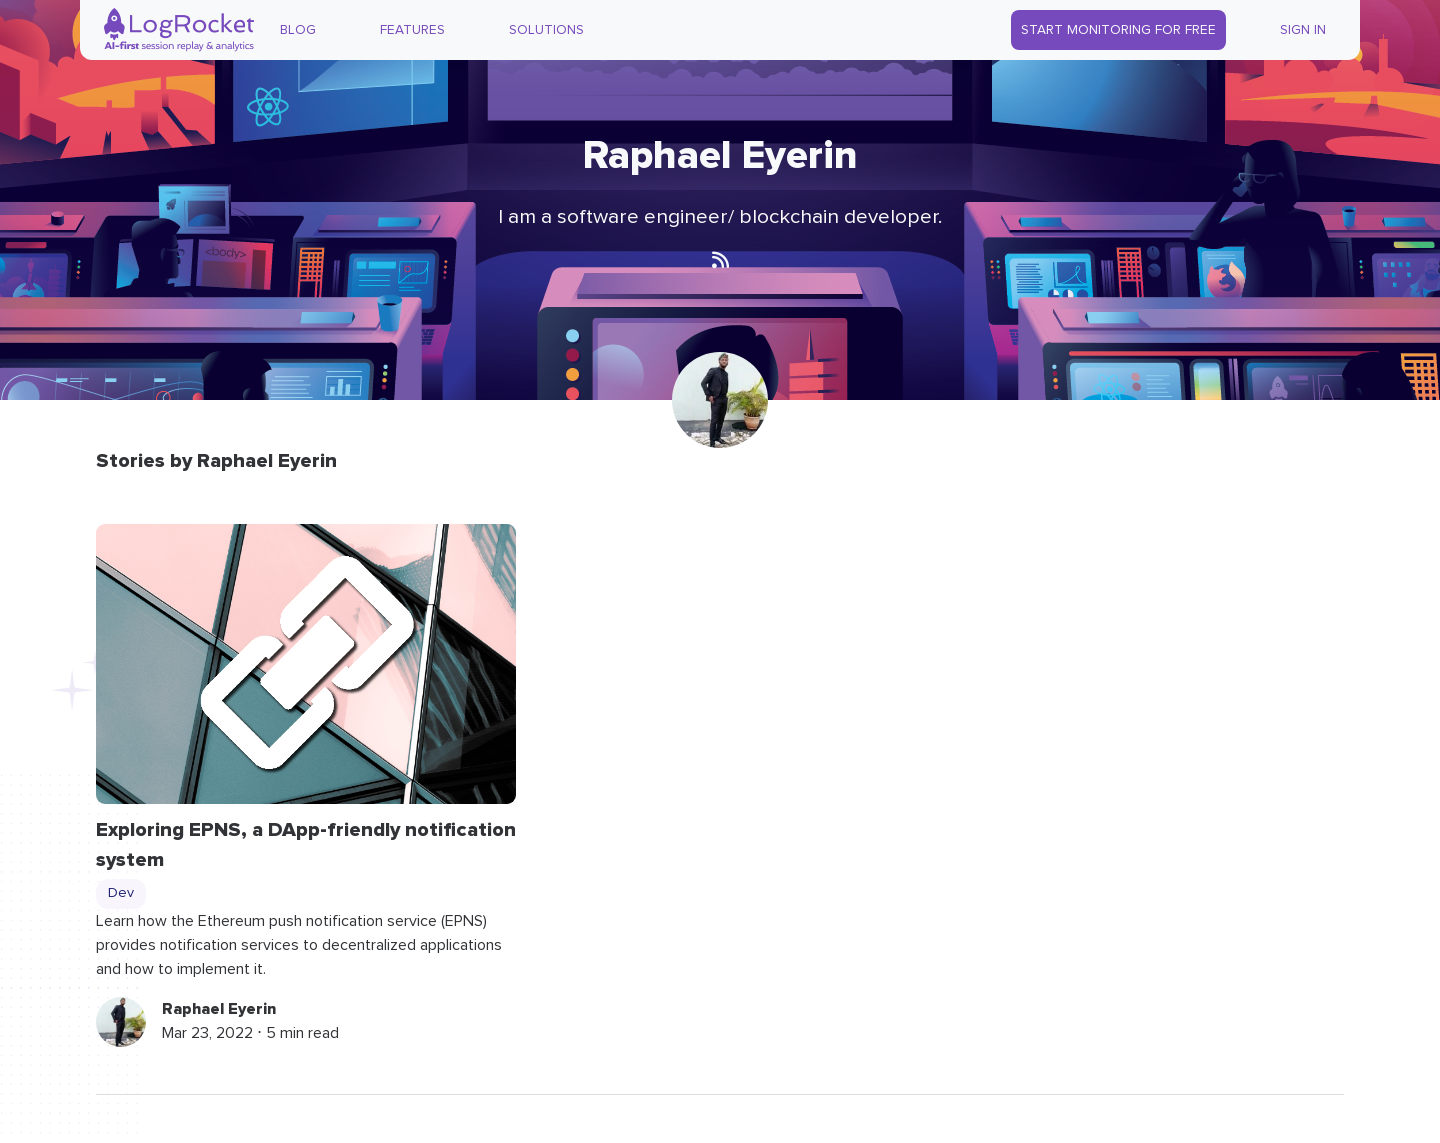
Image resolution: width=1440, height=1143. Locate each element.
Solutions (546, 30)
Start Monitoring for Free (1118, 30)
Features (412, 30)
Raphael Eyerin (219, 1009)
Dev (121, 893)
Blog (298, 30)
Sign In (1303, 30)
